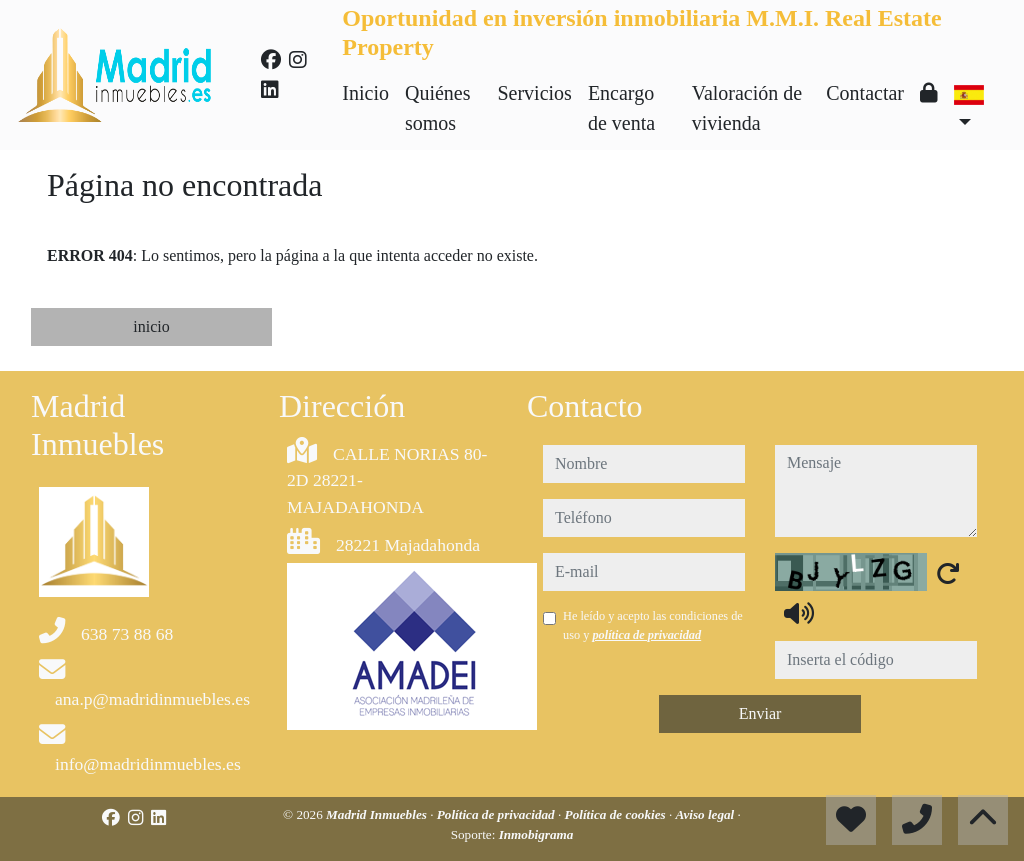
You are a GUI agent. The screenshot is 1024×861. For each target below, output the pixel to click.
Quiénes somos (438, 108)
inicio (151, 326)
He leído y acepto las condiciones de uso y (653, 625)
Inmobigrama (536, 834)
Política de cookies (617, 814)
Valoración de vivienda (747, 108)
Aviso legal (707, 814)
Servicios (534, 93)
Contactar (865, 93)
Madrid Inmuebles (378, 814)
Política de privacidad (497, 814)
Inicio (365, 93)
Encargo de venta (621, 108)
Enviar (760, 713)
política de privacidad (646, 635)
